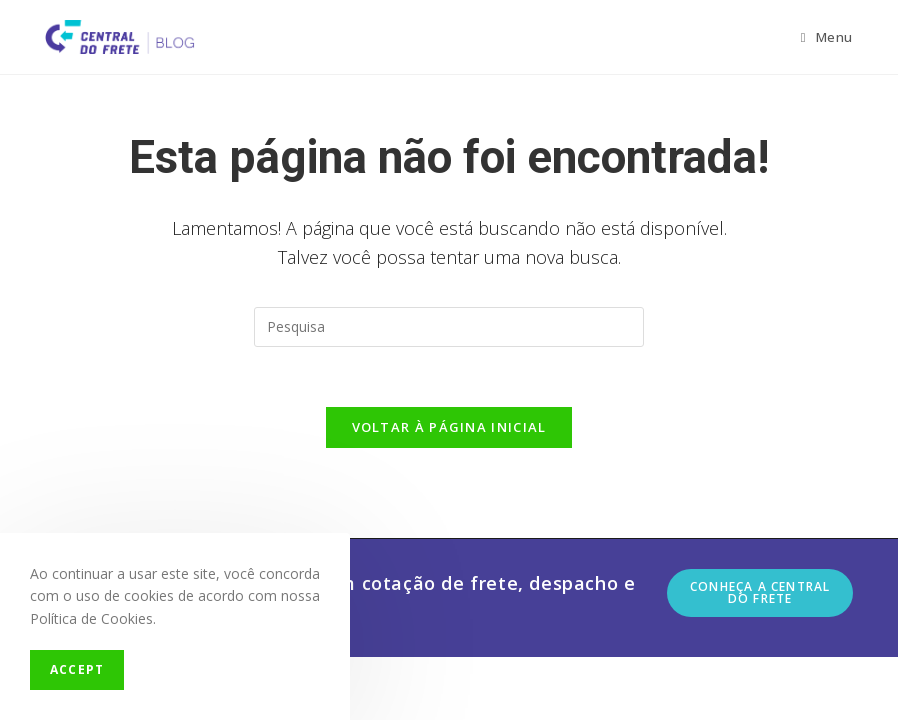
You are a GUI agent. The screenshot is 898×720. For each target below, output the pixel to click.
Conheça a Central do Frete (760, 592)
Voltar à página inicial (449, 427)
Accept (77, 669)
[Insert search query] (449, 327)
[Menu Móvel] (827, 37)
